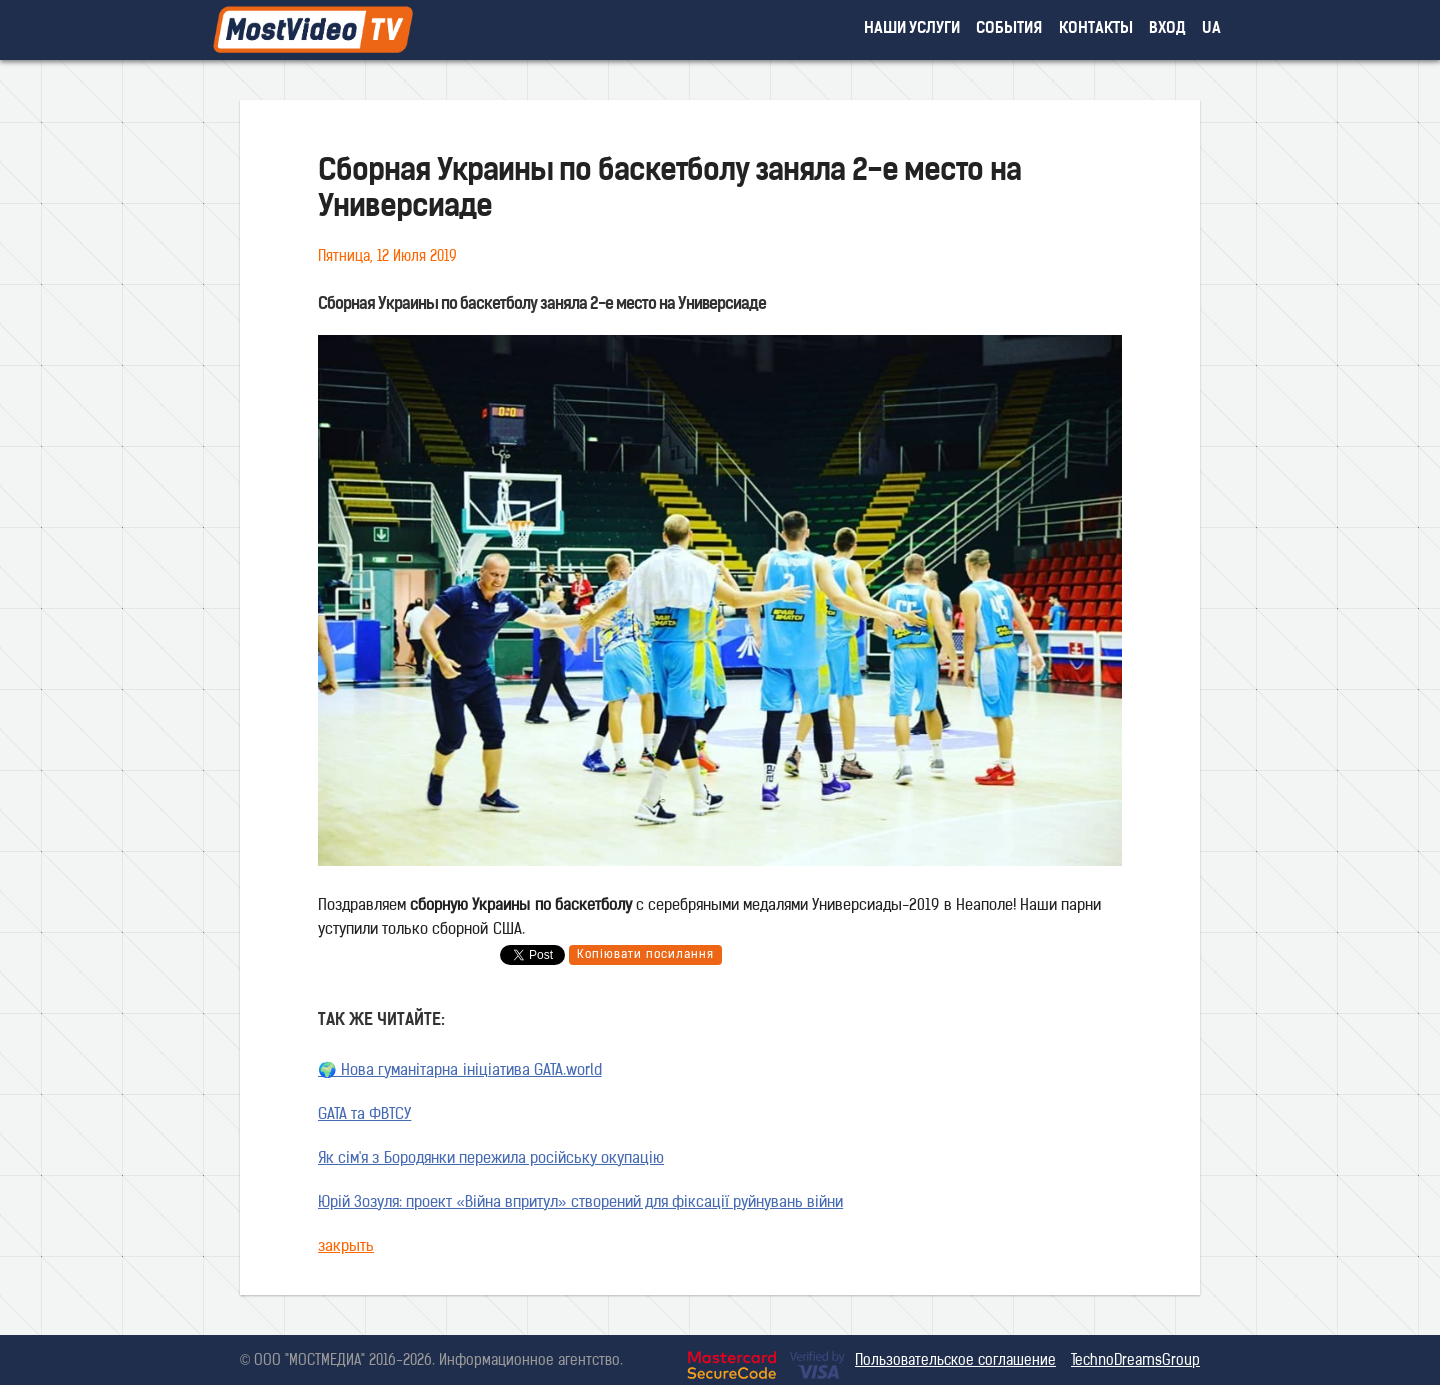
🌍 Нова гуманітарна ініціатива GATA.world (460, 1071)
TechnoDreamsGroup (1135, 1361)
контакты (1096, 29)
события (1009, 29)
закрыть (346, 1247)
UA (1211, 29)
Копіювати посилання (645, 955)
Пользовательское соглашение (955, 1361)
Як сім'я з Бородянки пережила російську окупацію (491, 1159)
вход (1167, 29)
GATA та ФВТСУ (364, 1115)
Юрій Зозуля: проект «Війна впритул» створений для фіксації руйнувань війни (580, 1203)
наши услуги (912, 29)
